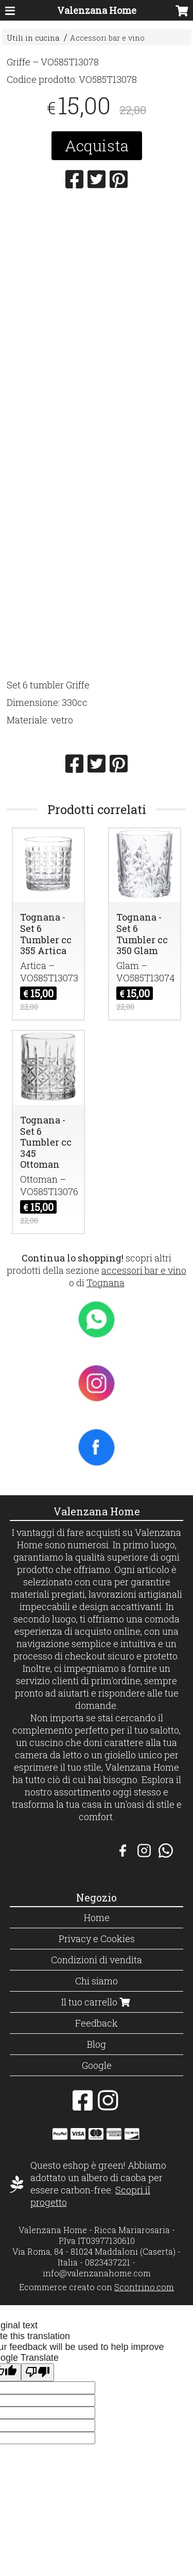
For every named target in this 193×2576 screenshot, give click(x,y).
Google (97, 2065)
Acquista (97, 145)
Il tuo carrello (96, 2002)
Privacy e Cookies (97, 1938)
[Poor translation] (37, 2372)
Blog (96, 2044)
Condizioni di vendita (96, 1959)
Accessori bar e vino (107, 38)
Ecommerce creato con (96, 2286)
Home (97, 1917)
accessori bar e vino (143, 1270)
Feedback (96, 2023)
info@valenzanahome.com (97, 2273)
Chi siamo (96, 1981)
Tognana (105, 1282)
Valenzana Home (96, 10)
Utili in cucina (33, 38)
